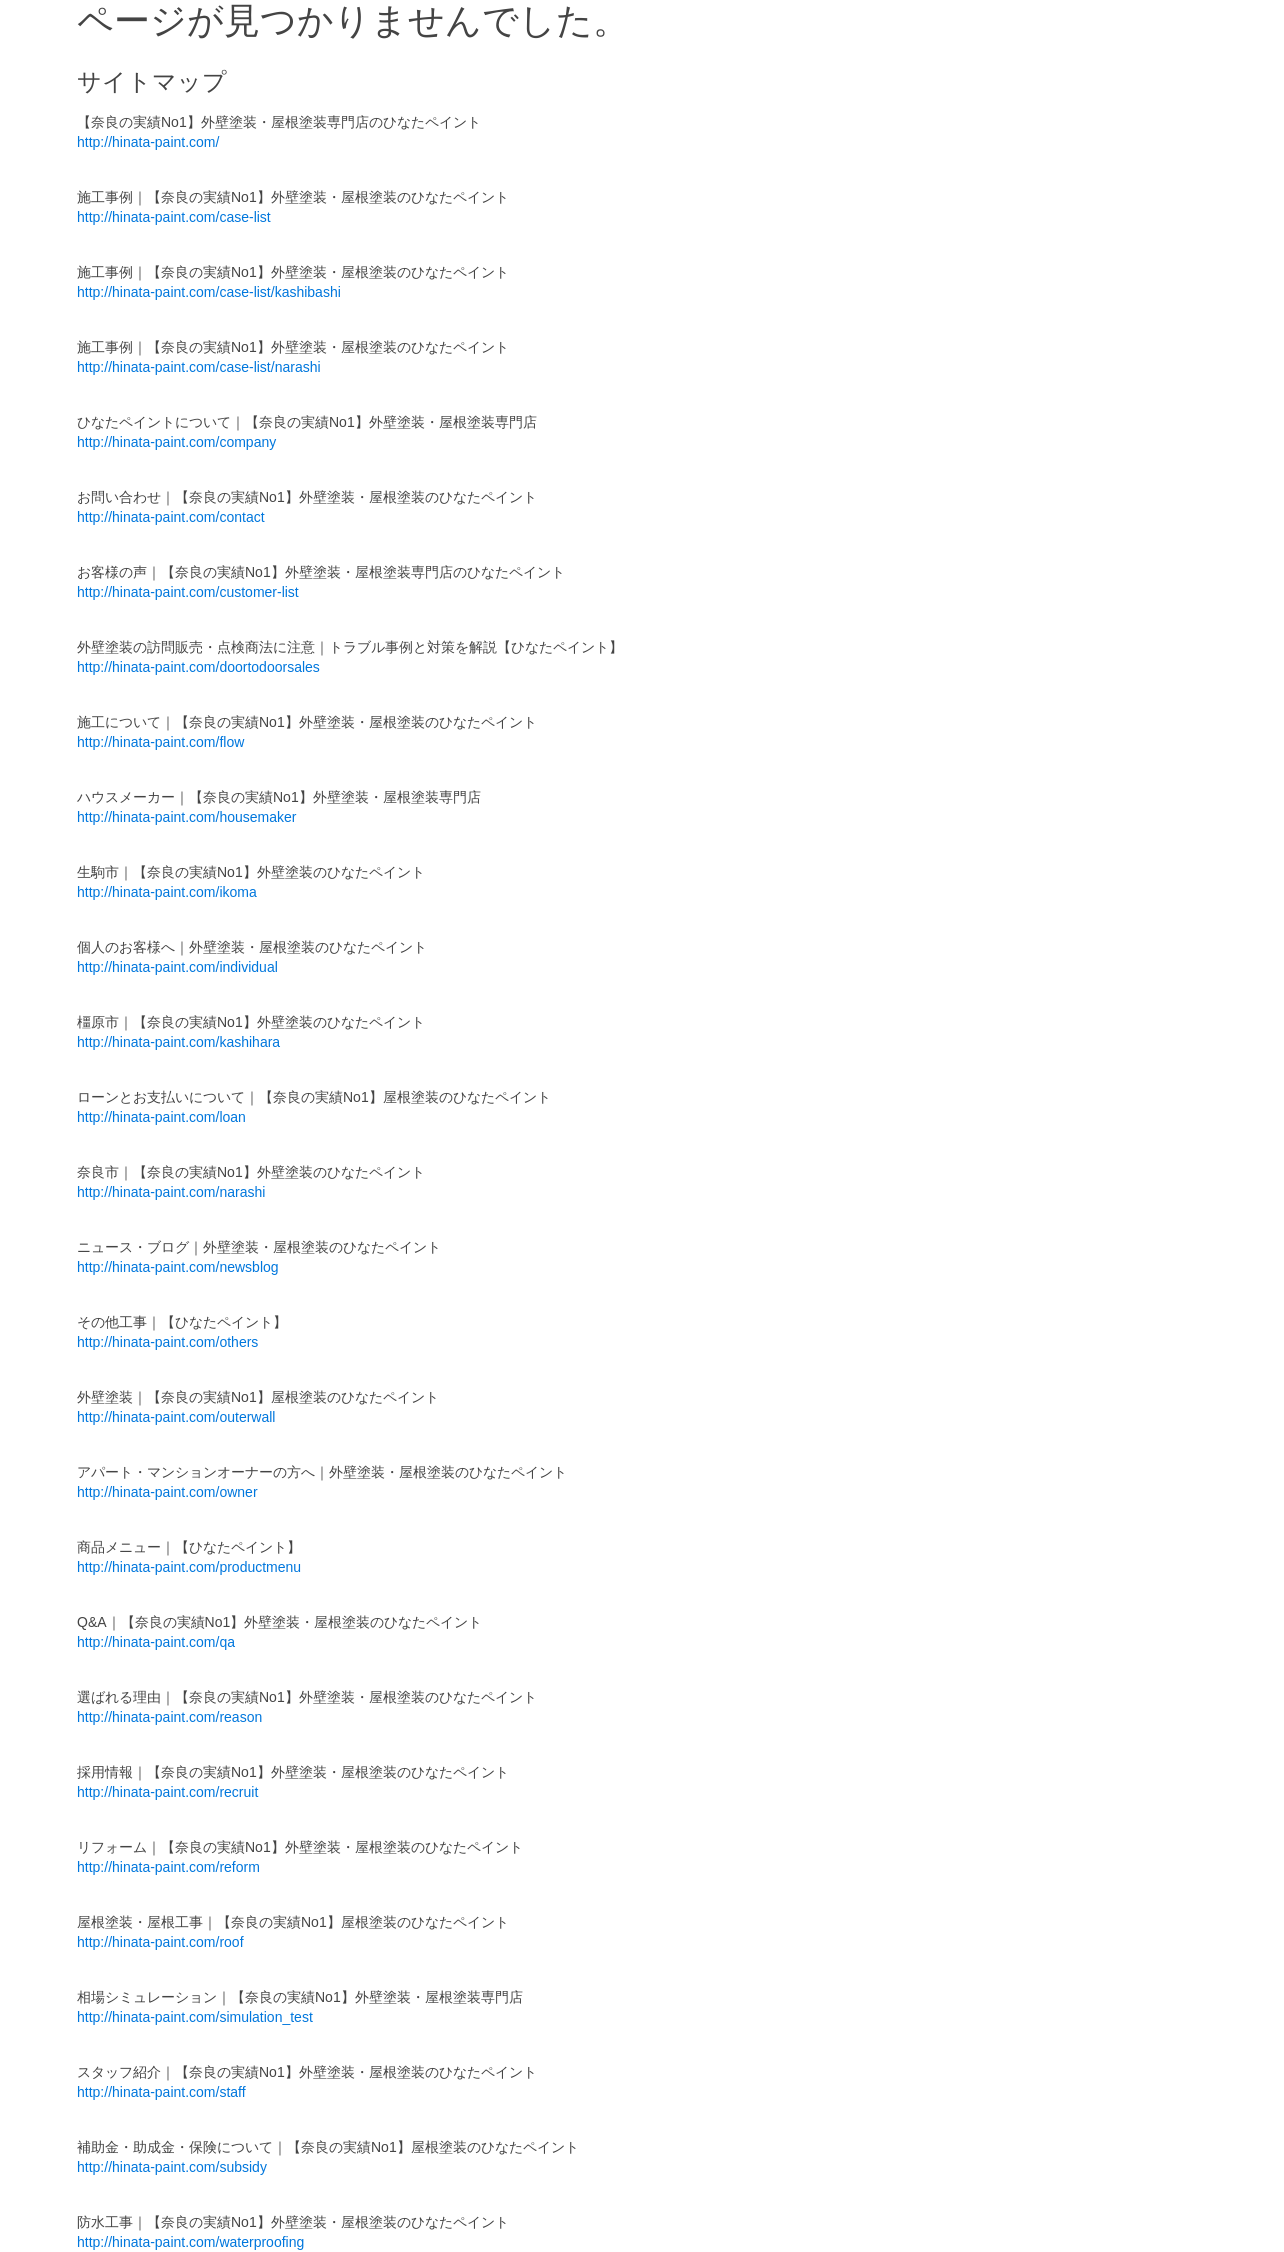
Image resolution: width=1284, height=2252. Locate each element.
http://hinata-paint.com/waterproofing (190, 2242)
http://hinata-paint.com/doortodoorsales (198, 667)
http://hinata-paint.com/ (148, 142)
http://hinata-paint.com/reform (168, 1867)
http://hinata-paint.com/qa (156, 1642)
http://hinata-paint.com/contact (171, 517)
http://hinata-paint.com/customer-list (188, 592)
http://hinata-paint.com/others (167, 1342)
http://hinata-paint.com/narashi (171, 1192)
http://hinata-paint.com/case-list (174, 217)
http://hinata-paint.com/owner (167, 1492)
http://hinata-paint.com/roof (160, 1942)
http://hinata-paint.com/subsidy (172, 2167)
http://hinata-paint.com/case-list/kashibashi (209, 292)
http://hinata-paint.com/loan (161, 1117)
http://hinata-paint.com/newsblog (178, 1267)
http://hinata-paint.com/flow (160, 742)
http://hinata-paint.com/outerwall (176, 1417)
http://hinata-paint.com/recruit (167, 1792)
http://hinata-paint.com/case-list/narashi (199, 367)
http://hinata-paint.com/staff (161, 2092)
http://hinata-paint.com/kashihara (178, 1042)
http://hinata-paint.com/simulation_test (195, 2017)
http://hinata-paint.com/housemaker (186, 817)
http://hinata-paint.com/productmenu (189, 1567)
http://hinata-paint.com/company (176, 442)
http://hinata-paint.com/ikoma (167, 892)
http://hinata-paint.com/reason (169, 1717)
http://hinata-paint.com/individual (177, 967)
